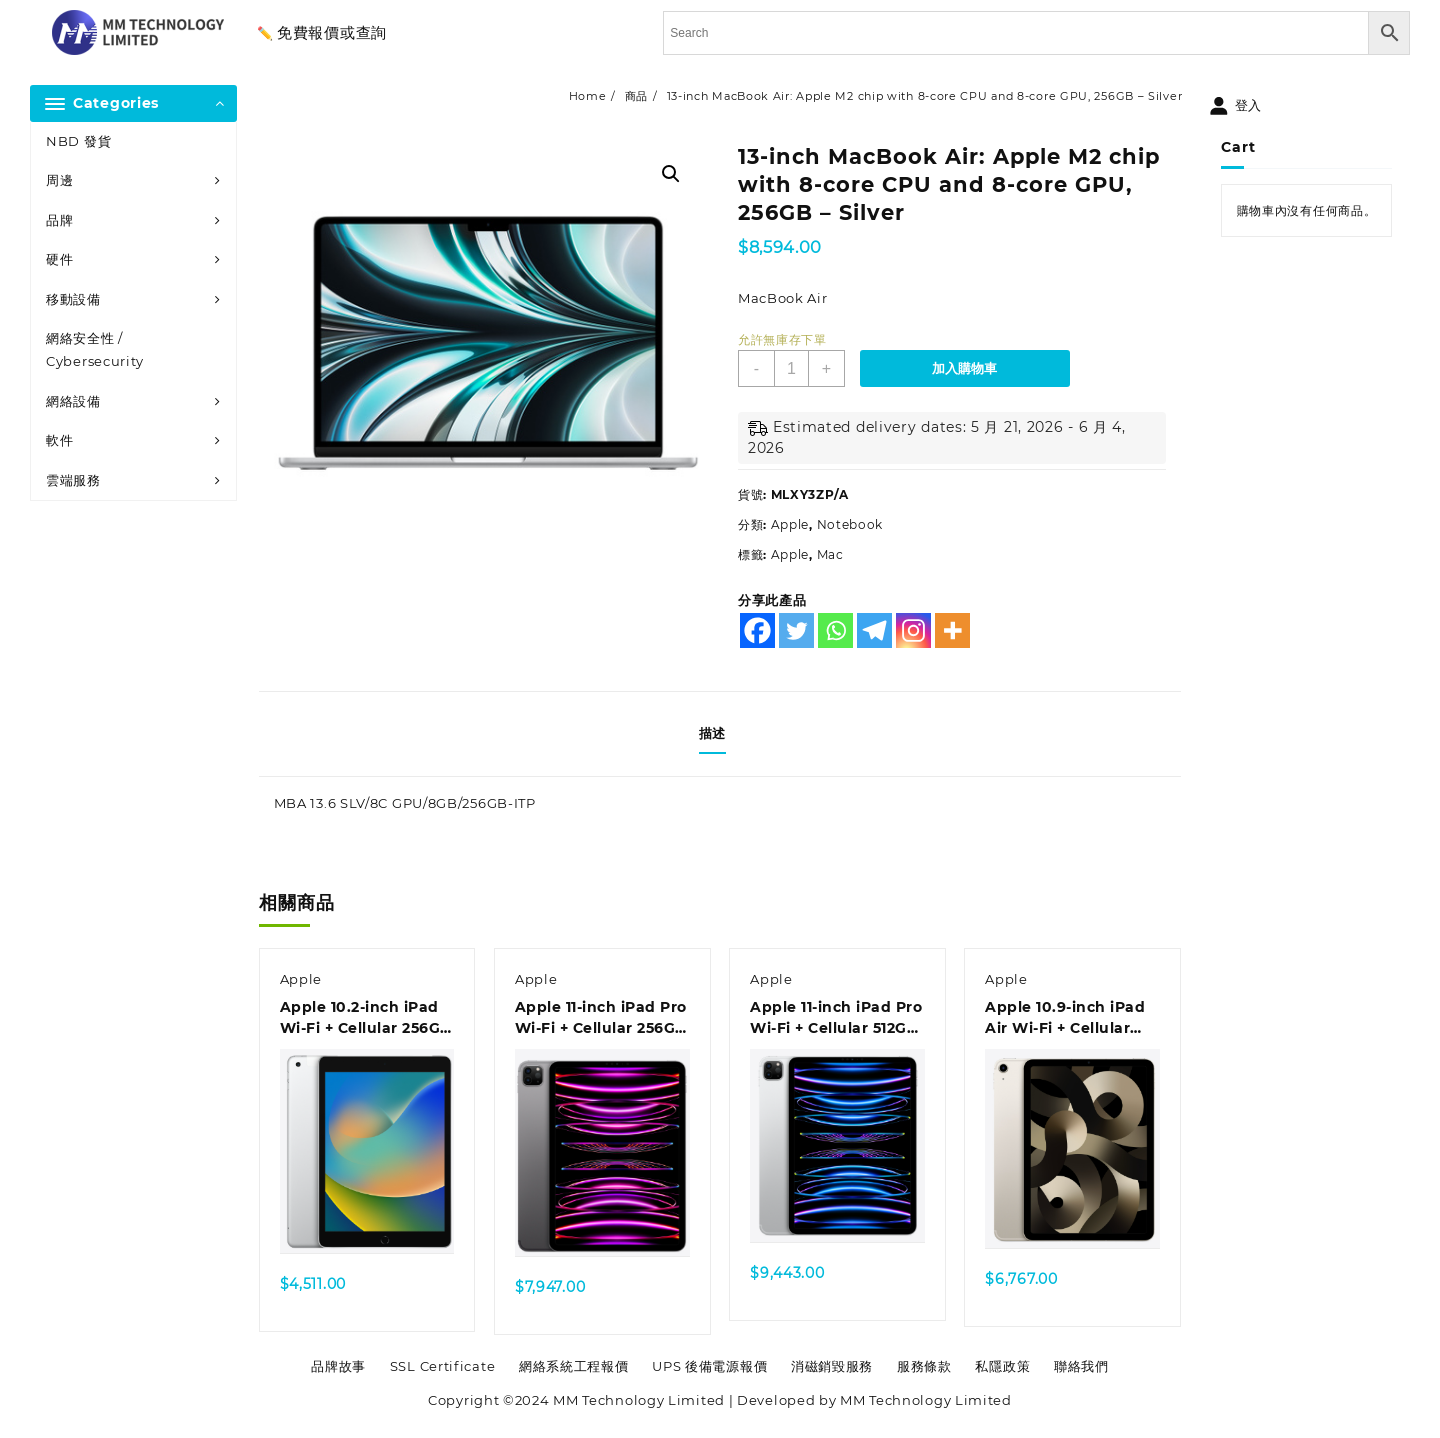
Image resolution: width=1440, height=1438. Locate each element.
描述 (712, 733)
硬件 (59, 259)
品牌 (59, 220)
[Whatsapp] (835, 630)
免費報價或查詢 (332, 32)
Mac (830, 554)
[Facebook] (757, 630)
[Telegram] (874, 630)
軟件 (59, 440)
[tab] (720, 734)
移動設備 (73, 299)
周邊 (59, 180)
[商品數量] (791, 368)
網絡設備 (73, 401)
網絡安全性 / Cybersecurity (95, 349)
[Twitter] (796, 630)
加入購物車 (964, 368)
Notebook (850, 524)
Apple (790, 524)
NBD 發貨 (78, 141)
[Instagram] (913, 630)
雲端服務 (73, 480)
